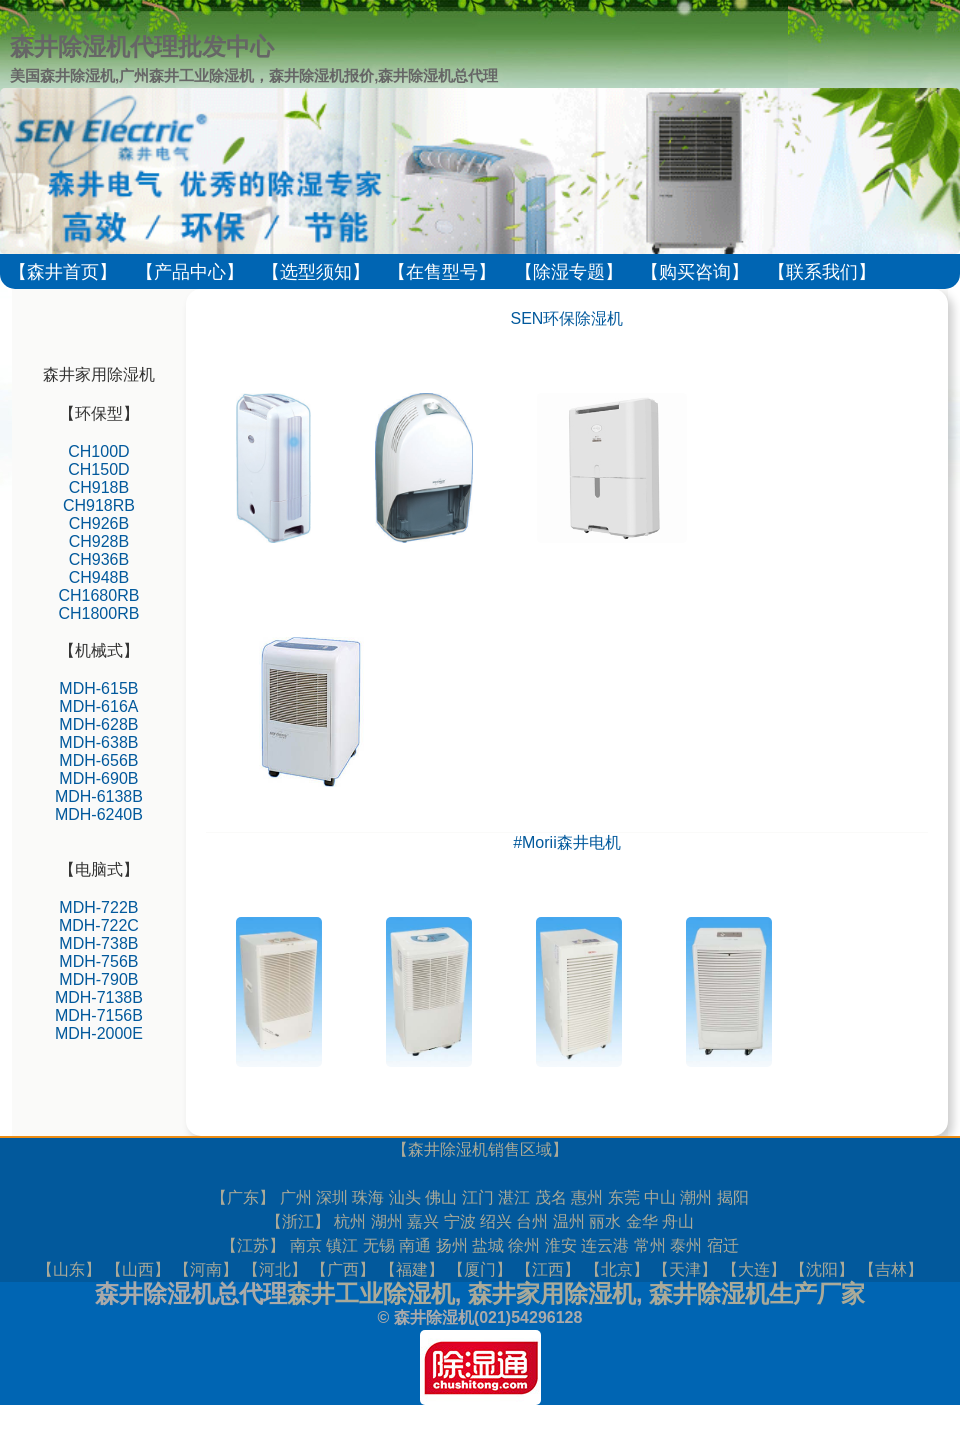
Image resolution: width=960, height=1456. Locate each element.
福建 (412, 1269)
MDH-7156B (99, 1015)
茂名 (551, 1197)
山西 (138, 1269)
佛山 (441, 1197)
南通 (415, 1245)
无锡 (379, 1245)
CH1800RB (98, 613)
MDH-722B (98, 907)
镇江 (342, 1245)
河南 (206, 1269)
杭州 (350, 1221)
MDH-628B (98, 724)
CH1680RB (98, 595)
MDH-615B (98, 688)
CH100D (98, 451)
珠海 (368, 1197)
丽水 (605, 1221)
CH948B (99, 577)
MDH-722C (99, 925)
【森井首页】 (63, 272)
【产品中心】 (190, 272)
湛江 (514, 1197)
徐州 (524, 1245)
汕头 (405, 1197)
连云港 (605, 1245)
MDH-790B (98, 979)
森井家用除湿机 (552, 1293)
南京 (306, 1245)
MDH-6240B (99, 814)
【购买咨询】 (695, 272)
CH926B (99, 523)
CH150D (98, 469)
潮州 (696, 1197)
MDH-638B (98, 742)
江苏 (253, 1245)
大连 (754, 1269)
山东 (69, 1269)
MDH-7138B (99, 997)
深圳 (332, 1197)
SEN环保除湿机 (566, 318)
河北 (275, 1269)
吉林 (891, 1269)
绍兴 (496, 1221)
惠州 (587, 1197)
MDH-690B (98, 778)
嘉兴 (423, 1221)
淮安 (561, 1245)
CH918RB (99, 505)
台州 (532, 1221)
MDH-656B (98, 760)
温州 (569, 1221)
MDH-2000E (99, 1033)
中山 (660, 1197)
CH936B (99, 559)
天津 (685, 1269)
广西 (343, 1269)
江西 (548, 1269)
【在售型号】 (442, 272)
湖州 (387, 1221)
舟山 (678, 1221)
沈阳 (822, 1269)
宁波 (460, 1221)
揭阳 (733, 1197)
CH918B (99, 487)
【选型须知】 (316, 272)
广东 (243, 1197)
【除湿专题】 (569, 272)
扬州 (452, 1245)
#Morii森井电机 (567, 842)
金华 (642, 1221)
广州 (296, 1197)
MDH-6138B (99, 796)
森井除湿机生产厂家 (757, 1293)
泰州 (686, 1245)
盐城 (488, 1245)
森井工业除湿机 (371, 1293)
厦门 (480, 1269)
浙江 (298, 1221)
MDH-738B (98, 943)
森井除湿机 (448, 1149)
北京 (617, 1269)
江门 (478, 1197)
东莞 (624, 1197)
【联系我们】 (822, 272)
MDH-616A (98, 706)
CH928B (99, 541)
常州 (650, 1245)
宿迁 (723, 1245)
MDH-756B (98, 961)
